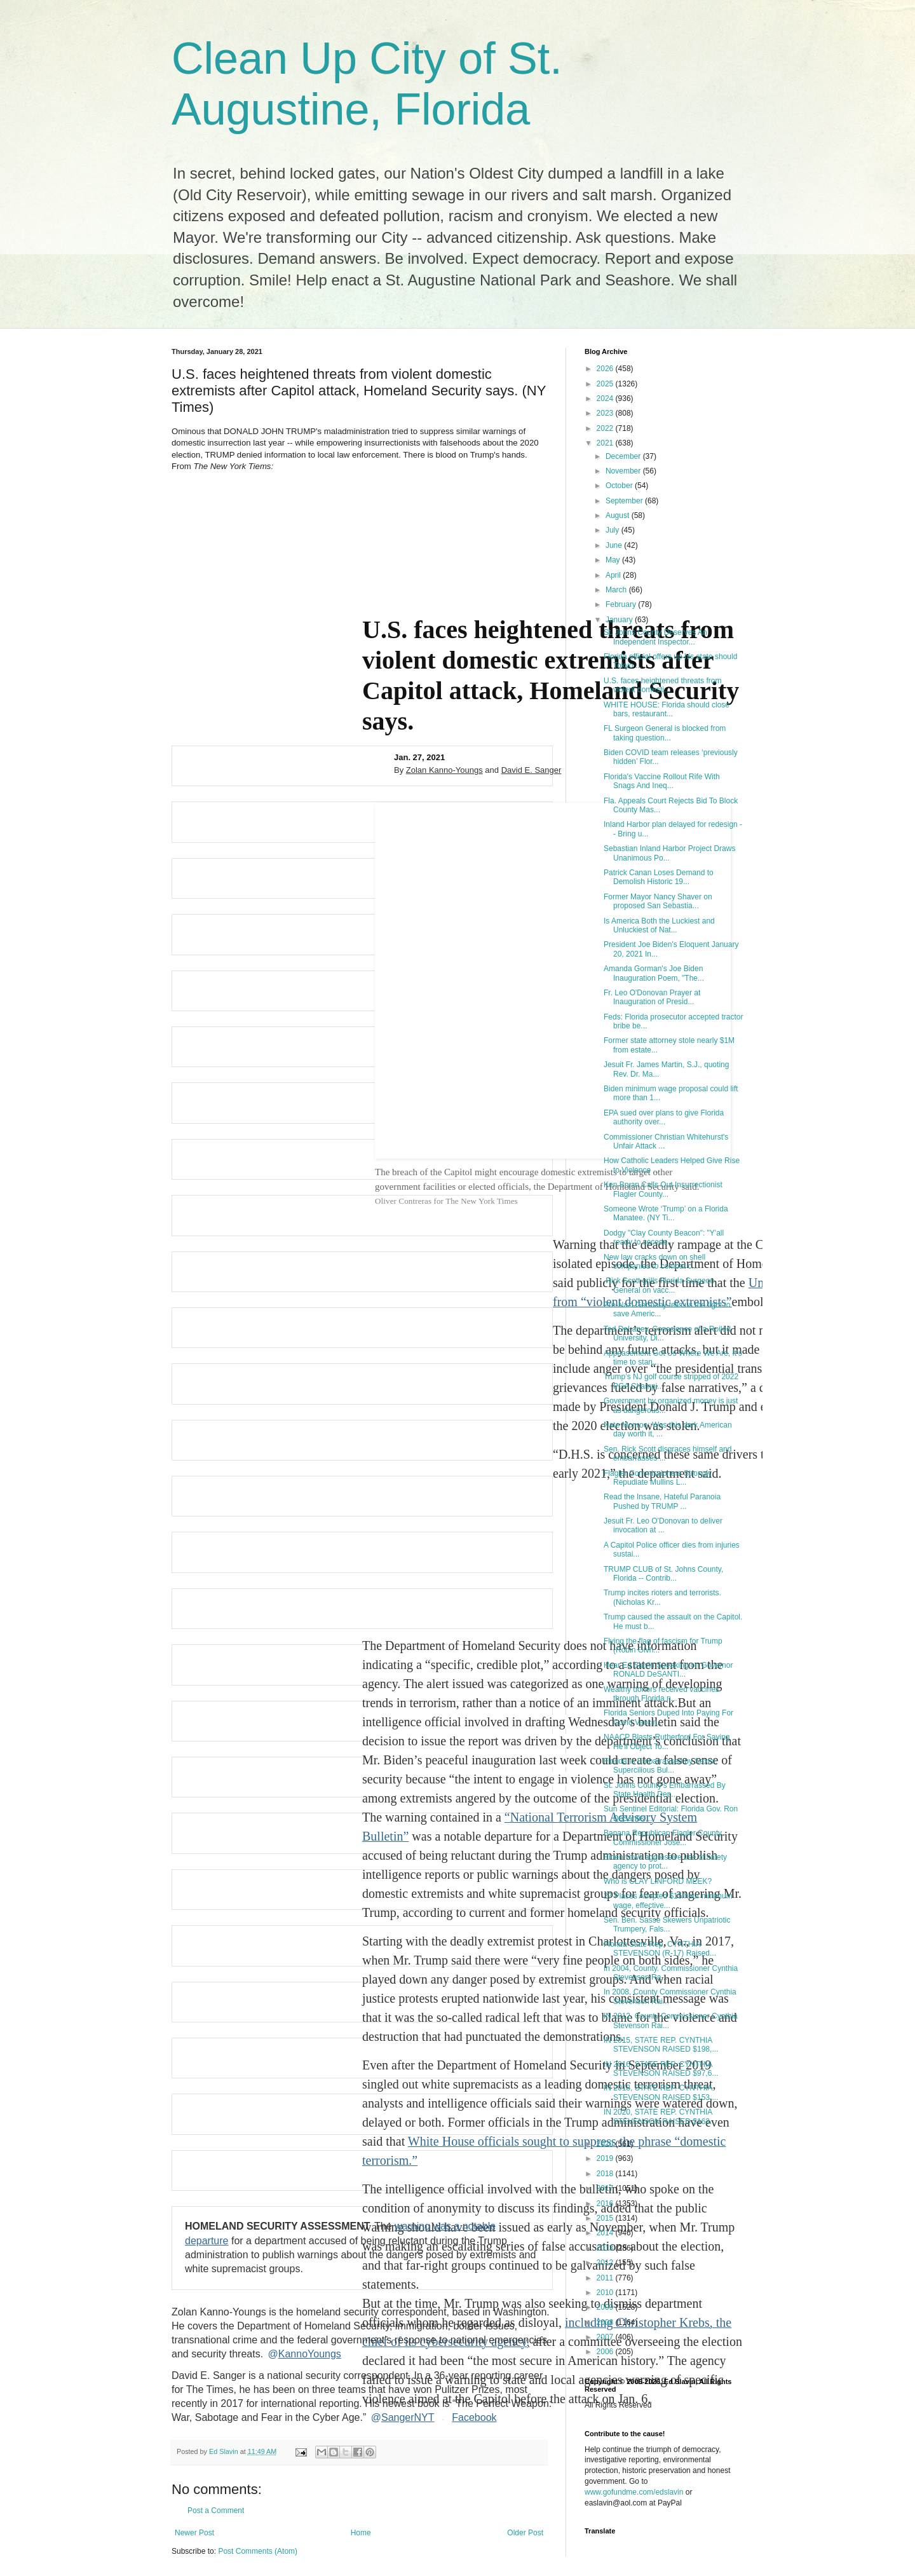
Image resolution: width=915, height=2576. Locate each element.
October (620, 485)
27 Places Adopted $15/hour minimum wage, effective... (668, 1900)
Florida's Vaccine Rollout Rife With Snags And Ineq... (662, 781)
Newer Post (194, 2532)
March (617, 589)
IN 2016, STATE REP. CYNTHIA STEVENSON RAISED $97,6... (661, 2069)
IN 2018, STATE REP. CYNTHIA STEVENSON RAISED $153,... (661, 2092)
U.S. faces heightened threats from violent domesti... (662, 685)
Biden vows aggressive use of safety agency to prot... (665, 1862)
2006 (606, 2351)
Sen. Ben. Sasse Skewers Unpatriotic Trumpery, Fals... (667, 1924)
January (620, 619)
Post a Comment (215, 2510)
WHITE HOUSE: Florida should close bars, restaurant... (666, 709)
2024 (606, 398)
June (615, 545)
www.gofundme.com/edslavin (634, 2492)
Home (361, 2532)
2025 (606, 383)
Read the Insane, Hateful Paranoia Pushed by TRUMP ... (662, 1501)
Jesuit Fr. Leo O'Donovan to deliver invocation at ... (663, 1525)
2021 (606, 443)
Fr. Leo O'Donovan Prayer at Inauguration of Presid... (652, 997)
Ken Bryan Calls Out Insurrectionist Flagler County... (663, 1189)
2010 (606, 2292)
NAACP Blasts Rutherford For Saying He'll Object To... (667, 1741)
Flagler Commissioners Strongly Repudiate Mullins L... (658, 1478)
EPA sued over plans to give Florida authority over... (664, 1117)
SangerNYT (403, 2418)
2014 (606, 2232)
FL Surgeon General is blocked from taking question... (665, 733)
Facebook (474, 2418)
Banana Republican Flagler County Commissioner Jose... (663, 1837)
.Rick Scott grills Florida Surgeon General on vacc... (659, 1285)
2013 (606, 2248)
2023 (606, 413)
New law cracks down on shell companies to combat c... (654, 1262)
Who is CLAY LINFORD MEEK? (658, 1881)
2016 (606, 2203)
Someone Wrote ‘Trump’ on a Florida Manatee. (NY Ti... (666, 1213)
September (625, 500)
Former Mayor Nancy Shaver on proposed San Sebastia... (658, 901)
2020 (606, 2143)
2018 (606, 2173)
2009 (606, 2307)
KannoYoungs (304, 2354)
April (614, 575)
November (624, 471)
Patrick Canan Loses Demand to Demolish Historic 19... (659, 877)
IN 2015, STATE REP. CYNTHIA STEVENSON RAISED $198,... (661, 2045)
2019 (606, 2158)
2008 (606, 2322)
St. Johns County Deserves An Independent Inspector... (655, 637)
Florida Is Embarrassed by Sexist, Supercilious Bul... (660, 1766)
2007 (606, 2337)
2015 (606, 2218)
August (619, 515)
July (613, 530)
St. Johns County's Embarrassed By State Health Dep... (665, 1790)
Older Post (525, 2532)
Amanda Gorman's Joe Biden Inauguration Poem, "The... (654, 973)
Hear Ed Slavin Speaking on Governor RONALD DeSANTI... (668, 1670)
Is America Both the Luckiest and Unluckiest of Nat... (659, 925)
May (614, 559)
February (622, 604)
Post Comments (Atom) (257, 2551)
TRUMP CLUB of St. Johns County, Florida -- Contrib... (663, 1574)
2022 (606, 428)
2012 (606, 2262)
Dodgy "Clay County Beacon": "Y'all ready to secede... (664, 1237)
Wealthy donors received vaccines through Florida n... (661, 1694)
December (624, 456)
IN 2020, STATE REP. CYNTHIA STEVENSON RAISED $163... (660, 2116)
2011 (606, 2277)
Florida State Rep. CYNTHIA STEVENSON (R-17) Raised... (660, 1949)
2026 (606, 368)
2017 (606, 2188)
